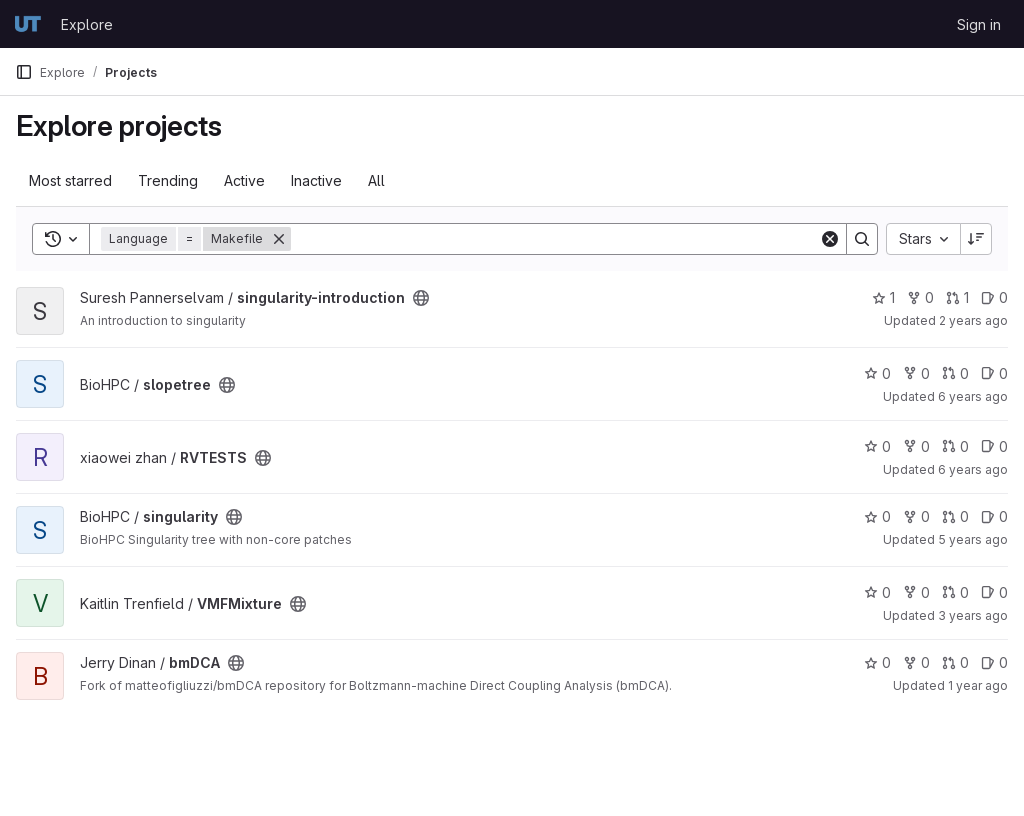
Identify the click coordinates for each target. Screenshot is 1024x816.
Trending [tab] (168, 180)
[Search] (555, 239)
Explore (87, 24)
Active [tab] (244, 180)
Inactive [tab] (316, 180)
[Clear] (830, 239)
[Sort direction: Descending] (976, 239)
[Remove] (279, 239)
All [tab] (376, 180)
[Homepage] (28, 24)
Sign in (979, 24)
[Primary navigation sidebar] (24, 72)
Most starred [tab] (70, 180)
